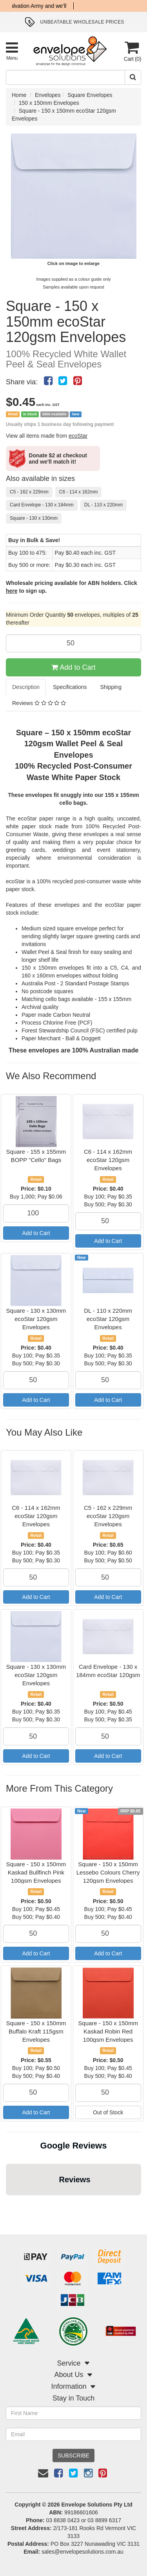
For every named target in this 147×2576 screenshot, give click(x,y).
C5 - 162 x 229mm (29, 492)
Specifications (70, 687)
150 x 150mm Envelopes (49, 103)
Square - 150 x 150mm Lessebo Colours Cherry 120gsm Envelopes (108, 1872)
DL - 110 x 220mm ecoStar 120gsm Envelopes (108, 1318)
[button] (6, 2203)
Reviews (39, 703)
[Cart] (131, 51)
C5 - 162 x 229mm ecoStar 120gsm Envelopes (108, 1515)
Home (19, 95)
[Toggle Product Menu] (12, 50)
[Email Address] (73, 2434)
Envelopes (47, 95)
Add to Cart (73, 667)
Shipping (111, 687)
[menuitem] (48, 381)
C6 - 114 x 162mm (78, 492)
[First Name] (73, 2413)
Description (26, 687)
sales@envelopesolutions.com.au (82, 2552)
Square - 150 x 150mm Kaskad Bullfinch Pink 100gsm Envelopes (36, 1872)
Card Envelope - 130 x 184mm (42, 505)
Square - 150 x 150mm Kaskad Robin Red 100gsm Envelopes (108, 2031)
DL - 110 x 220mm (103, 505)
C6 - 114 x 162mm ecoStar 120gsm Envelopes (108, 1159)
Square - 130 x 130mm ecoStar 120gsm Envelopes (36, 1318)
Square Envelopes (89, 95)
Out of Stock (108, 2112)
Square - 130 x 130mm (34, 518)
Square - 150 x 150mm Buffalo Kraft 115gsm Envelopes (36, 2031)
